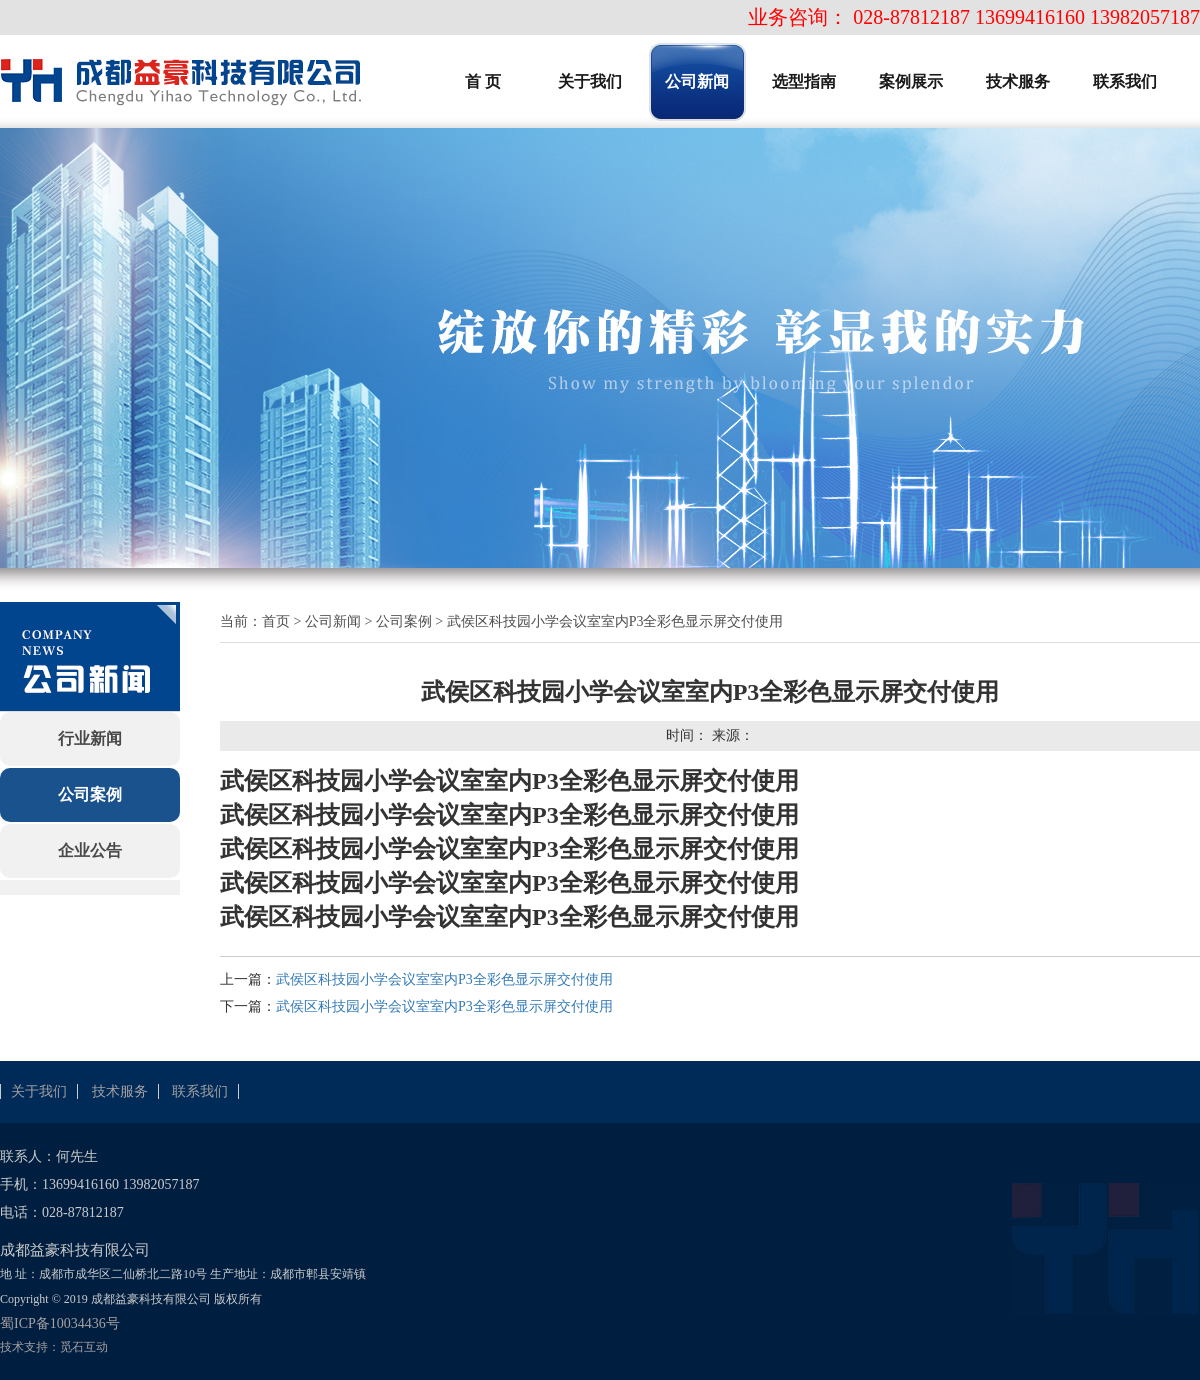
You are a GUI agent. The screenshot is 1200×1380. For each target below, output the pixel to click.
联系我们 (200, 1091)
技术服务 (120, 1091)
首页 (276, 621)
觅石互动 (84, 1347)
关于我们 (39, 1091)
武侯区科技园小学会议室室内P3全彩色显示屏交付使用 (444, 979)
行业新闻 (90, 738)
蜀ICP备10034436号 (60, 1323)
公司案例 (90, 794)
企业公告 (90, 850)
